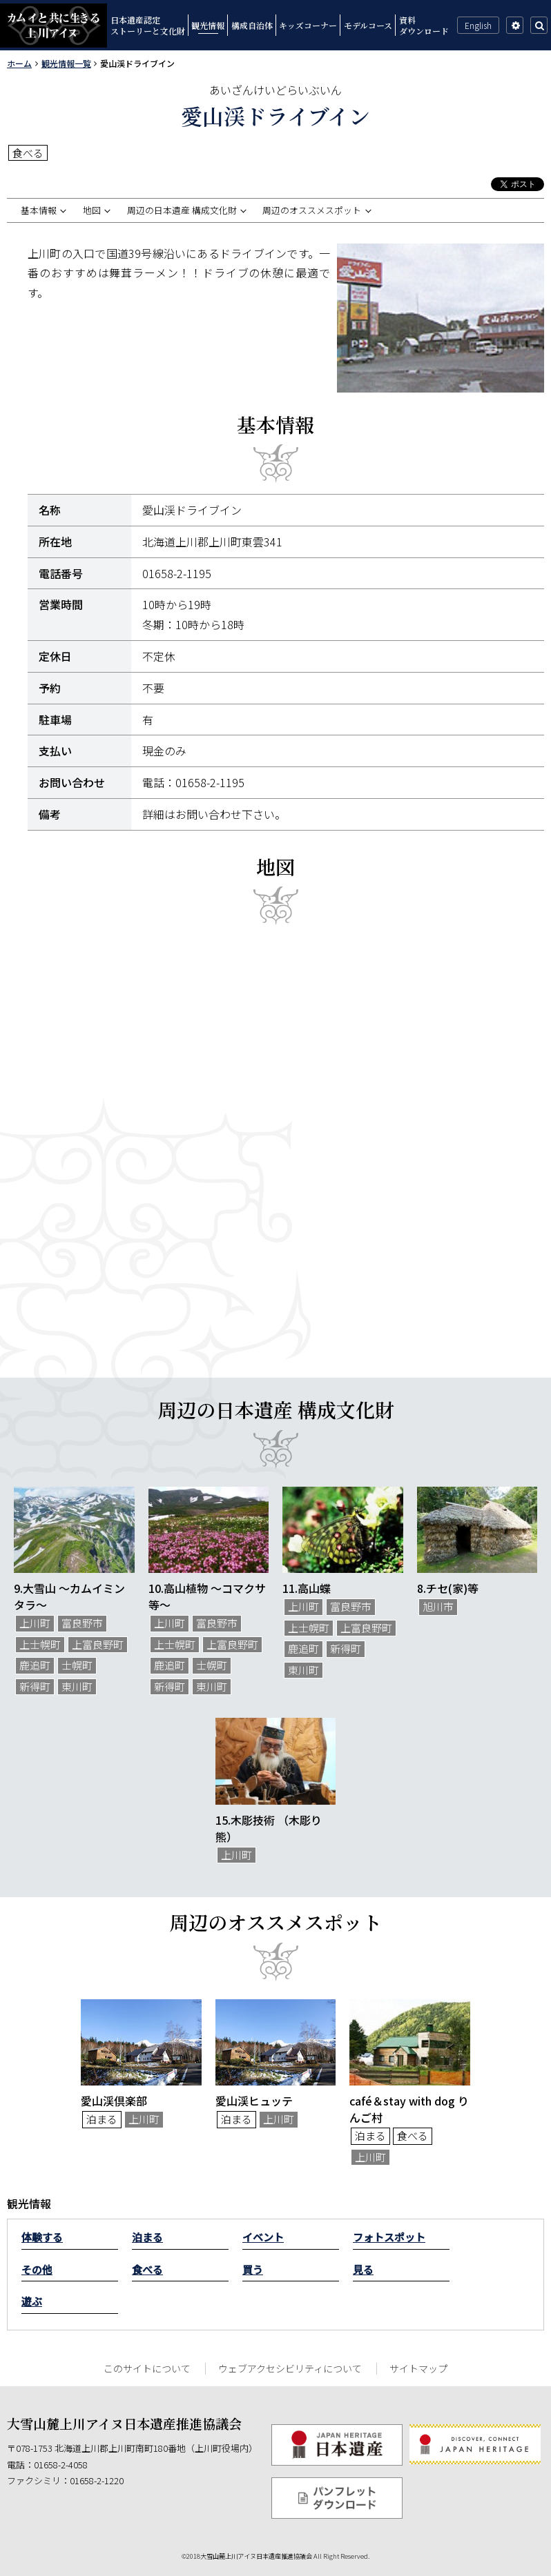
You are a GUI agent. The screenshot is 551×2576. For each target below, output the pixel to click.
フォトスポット (389, 2237)
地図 (92, 210)
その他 (36, 2269)
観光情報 (207, 25)
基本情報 (39, 210)
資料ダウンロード (424, 25)
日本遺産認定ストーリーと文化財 (147, 25)
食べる (147, 2269)
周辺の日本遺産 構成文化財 (182, 210)
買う (252, 2269)
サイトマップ (418, 2368)
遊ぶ (31, 2301)
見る (363, 2269)
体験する (42, 2237)
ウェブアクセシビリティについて (290, 2368)
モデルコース (368, 25)
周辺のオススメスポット (311, 210)
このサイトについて (147, 2368)
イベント (263, 2237)
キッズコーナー (308, 25)
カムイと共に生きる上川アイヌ (53, 25)
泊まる (147, 2237)
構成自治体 (252, 25)
